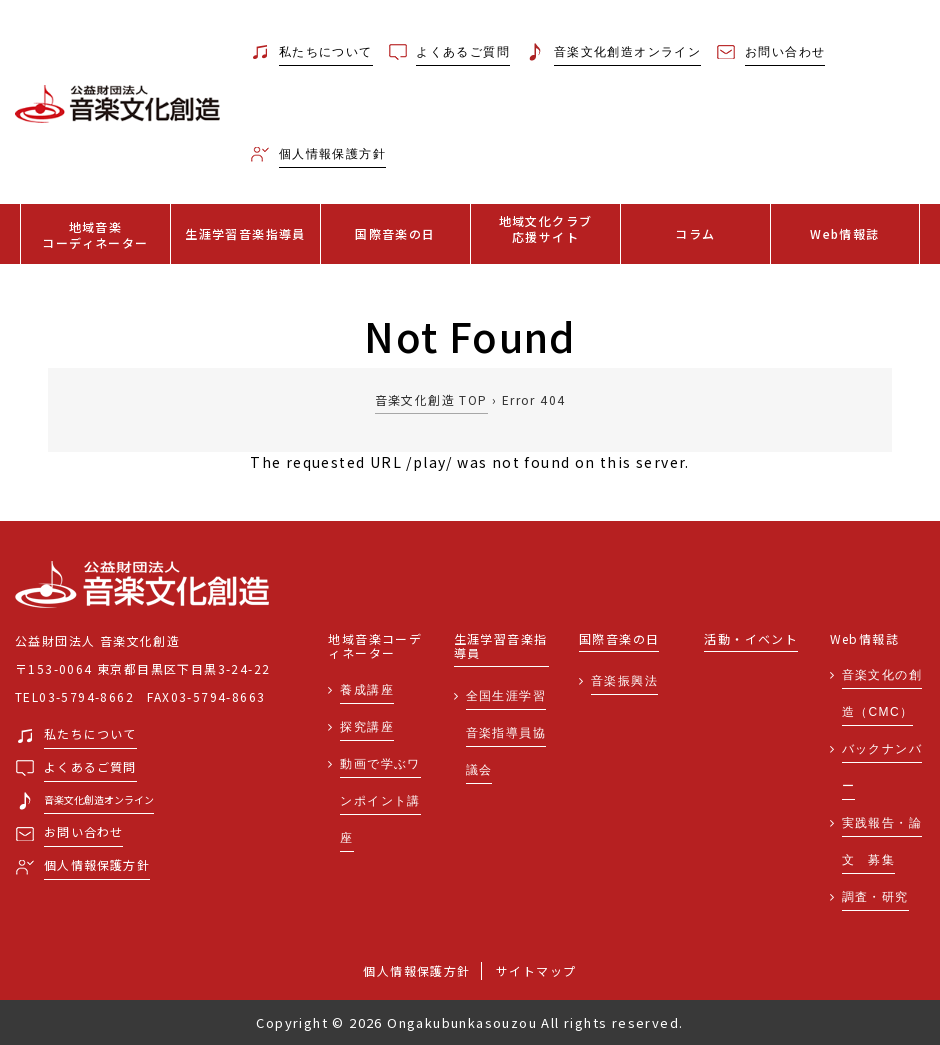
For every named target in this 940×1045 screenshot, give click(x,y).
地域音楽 (95, 234)
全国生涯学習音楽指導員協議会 (506, 733)
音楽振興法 (624, 681)
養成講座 (367, 690)
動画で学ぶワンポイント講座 (380, 801)
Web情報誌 (844, 233)
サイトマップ (536, 970)
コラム (695, 233)
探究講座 (367, 727)
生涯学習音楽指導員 (245, 233)
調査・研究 (875, 897)
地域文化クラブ (545, 228)
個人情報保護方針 (416, 970)
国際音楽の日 (395, 233)
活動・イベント (751, 639)
